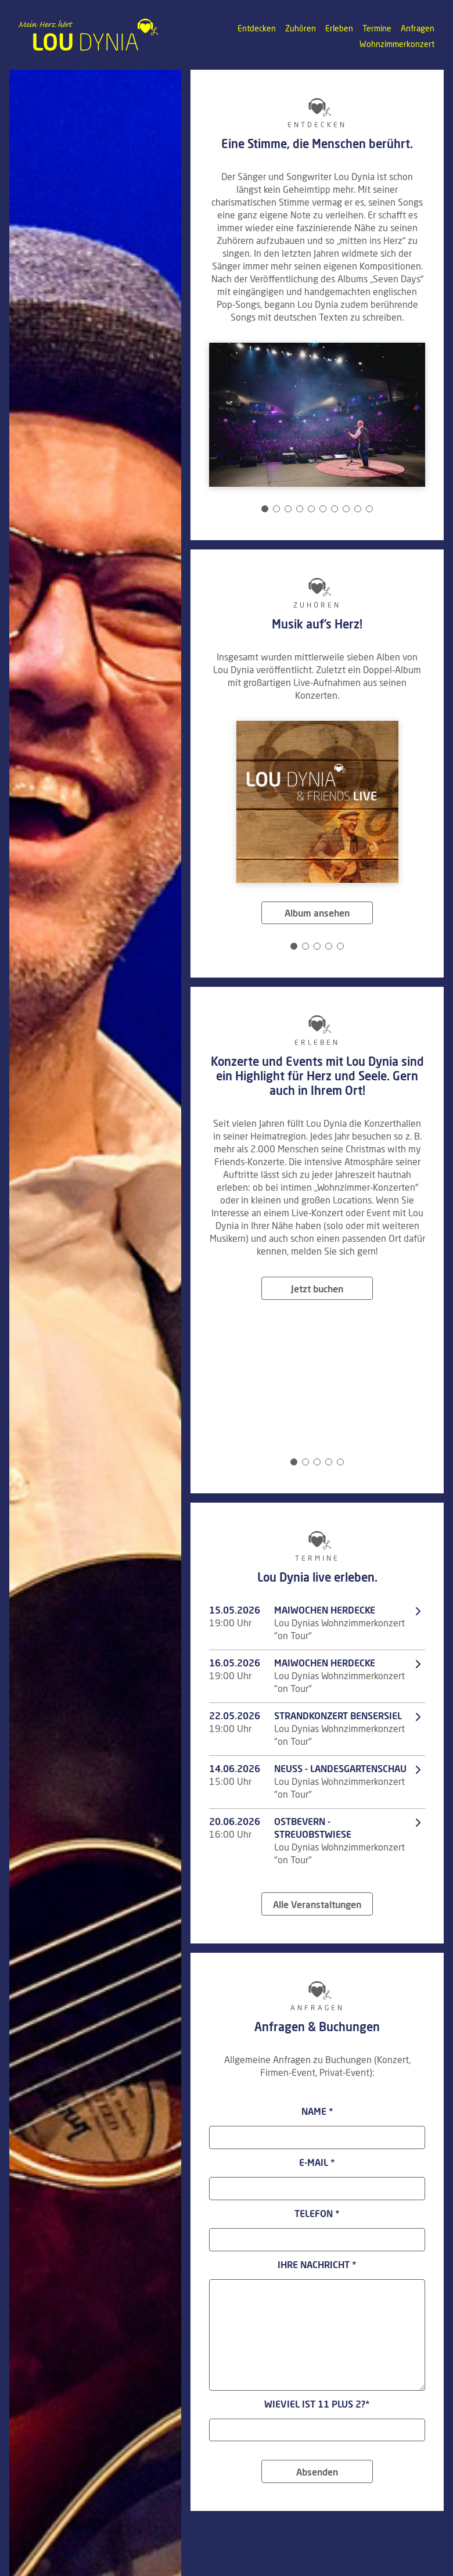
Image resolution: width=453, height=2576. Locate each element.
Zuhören (300, 29)
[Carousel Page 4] (299, 508)
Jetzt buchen (317, 1289)
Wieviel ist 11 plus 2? (317, 2404)
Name (317, 2112)
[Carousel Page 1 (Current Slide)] (264, 508)
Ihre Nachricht (317, 2265)
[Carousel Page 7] (334, 508)
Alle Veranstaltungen (317, 1905)
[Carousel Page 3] (288, 508)
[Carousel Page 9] (357, 508)
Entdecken (257, 29)
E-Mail (317, 2163)
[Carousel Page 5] (311, 508)
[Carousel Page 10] (369, 508)
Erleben (339, 29)
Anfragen (417, 29)
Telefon (317, 2214)
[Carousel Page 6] (322, 508)
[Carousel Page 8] (346, 508)
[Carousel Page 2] (276, 508)
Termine (376, 29)
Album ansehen (317, 913)
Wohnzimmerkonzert (396, 45)
